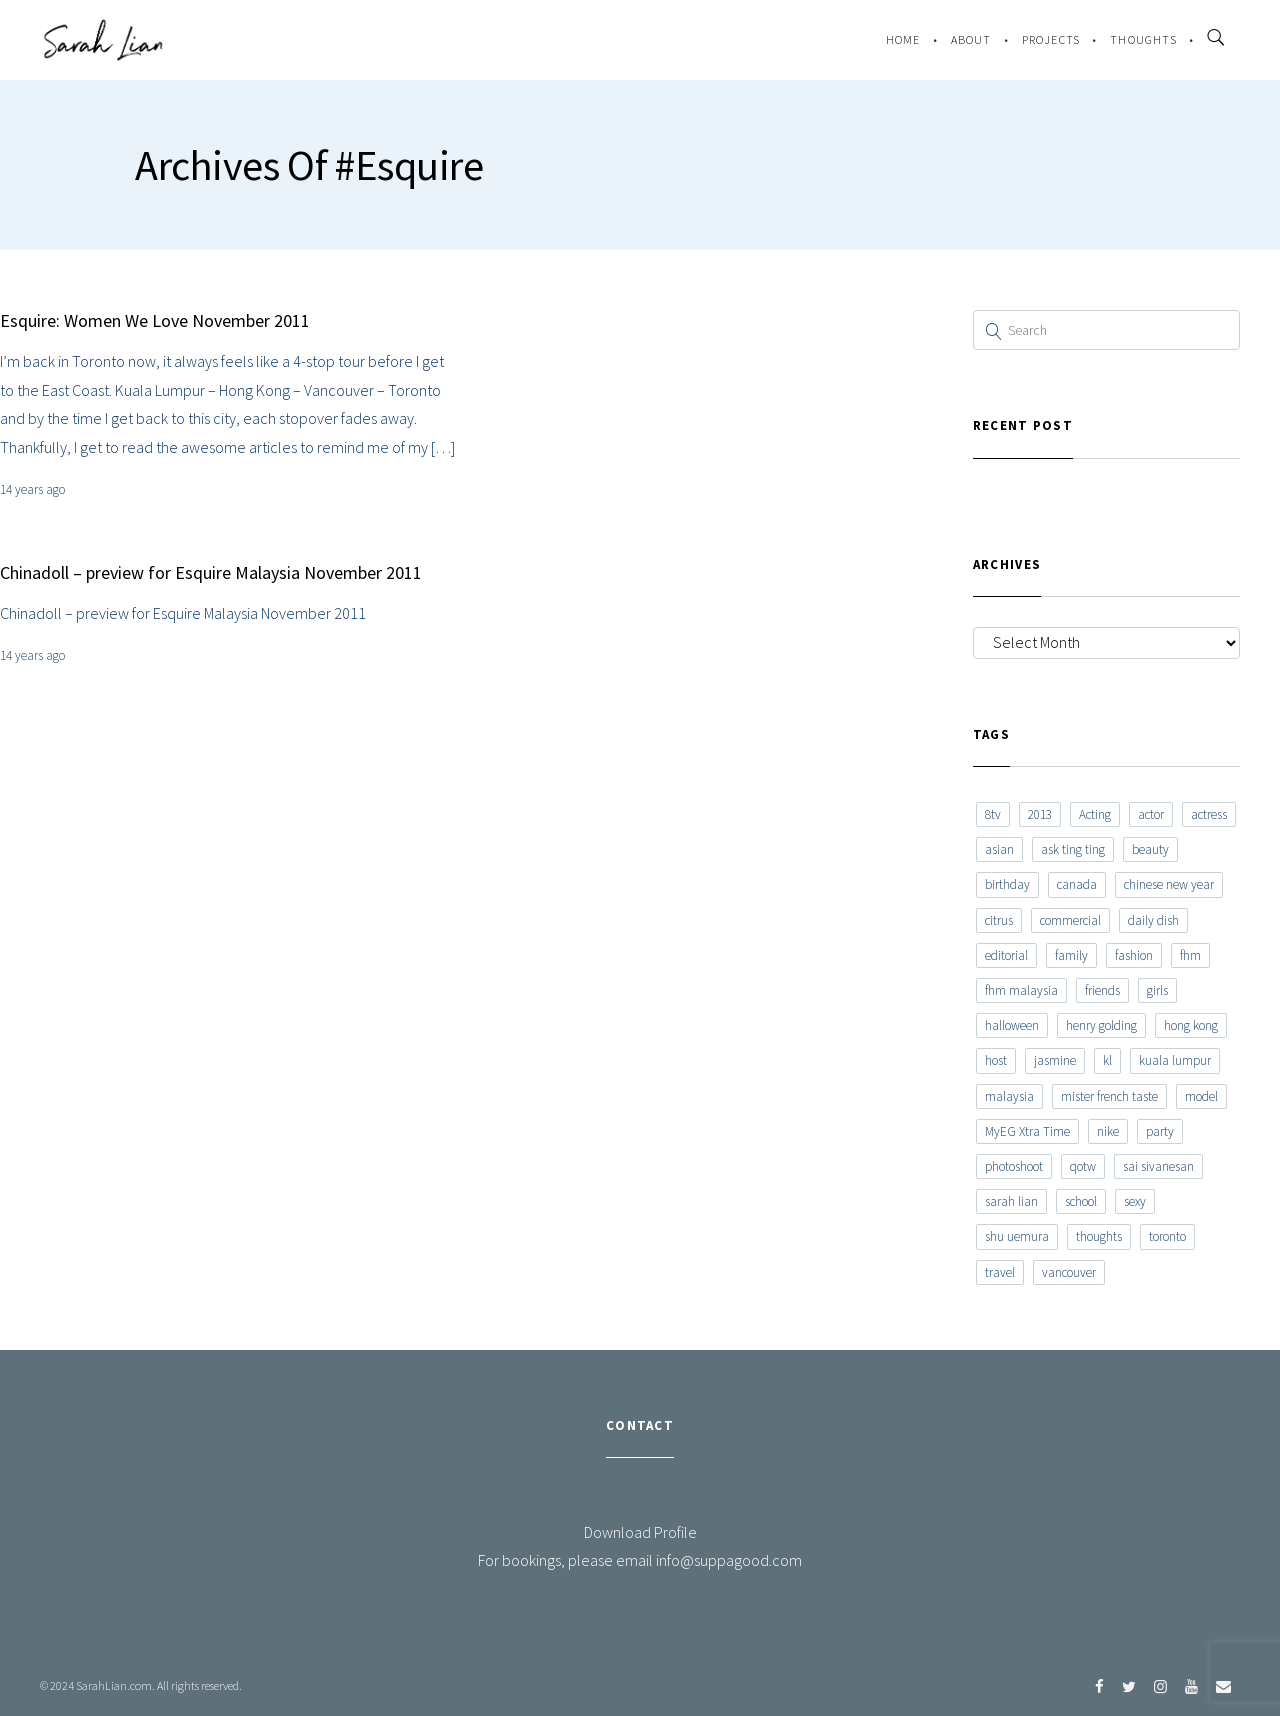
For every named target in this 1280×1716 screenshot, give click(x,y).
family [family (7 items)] (1071, 955)
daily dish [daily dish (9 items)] (1153, 920)
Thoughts (1143, 39)
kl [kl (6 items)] (1107, 1060)
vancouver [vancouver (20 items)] (1069, 1272)
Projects (1051, 39)
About (971, 39)
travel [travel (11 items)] (1000, 1272)
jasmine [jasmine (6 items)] (1055, 1060)
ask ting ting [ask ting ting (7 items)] (1073, 849)
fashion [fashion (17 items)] (1134, 955)
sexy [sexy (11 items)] (1135, 1201)
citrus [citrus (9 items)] (999, 920)
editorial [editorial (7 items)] (1006, 955)
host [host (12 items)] (996, 1060)
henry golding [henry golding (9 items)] (1101, 1025)
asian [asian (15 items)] (999, 849)
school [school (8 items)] (1081, 1201)
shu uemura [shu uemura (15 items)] (1017, 1236)
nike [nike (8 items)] (1108, 1131)
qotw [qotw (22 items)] (1083, 1166)
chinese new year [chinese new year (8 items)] (1169, 884)
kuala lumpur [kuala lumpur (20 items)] (1175, 1060)
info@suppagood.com (729, 1560)
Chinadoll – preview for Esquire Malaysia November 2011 (211, 572)
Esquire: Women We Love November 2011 (155, 320)
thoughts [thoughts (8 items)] (1099, 1236)
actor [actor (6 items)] (1151, 814)
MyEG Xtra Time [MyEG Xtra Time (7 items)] (1027, 1131)
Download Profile (640, 1532)
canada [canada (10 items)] (1077, 884)
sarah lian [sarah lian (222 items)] (1011, 1201)
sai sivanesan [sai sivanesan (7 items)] (1158, 1166)
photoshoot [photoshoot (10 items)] (1014, 1166)
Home (903, 39)
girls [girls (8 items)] (1157, 990)
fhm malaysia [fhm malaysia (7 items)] (1021, 990)
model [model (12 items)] (1201, 1096)
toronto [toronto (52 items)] (1167, 1236)
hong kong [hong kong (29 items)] (1191, 1025)
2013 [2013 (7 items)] (1040, 814)
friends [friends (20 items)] (1102, 990)
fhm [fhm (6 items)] (1190, 955)
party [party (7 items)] (1160, 1131)
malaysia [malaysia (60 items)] (1009, 1096)
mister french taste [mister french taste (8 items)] (1109, 1096)
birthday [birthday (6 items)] (1007, 884)
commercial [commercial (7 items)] (1070, 920)
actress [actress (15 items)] (1209, 814)
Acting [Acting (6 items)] (1095, 814)
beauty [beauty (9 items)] (1150, 849)
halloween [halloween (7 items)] (1012, 1025)
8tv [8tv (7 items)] (993, 814)
